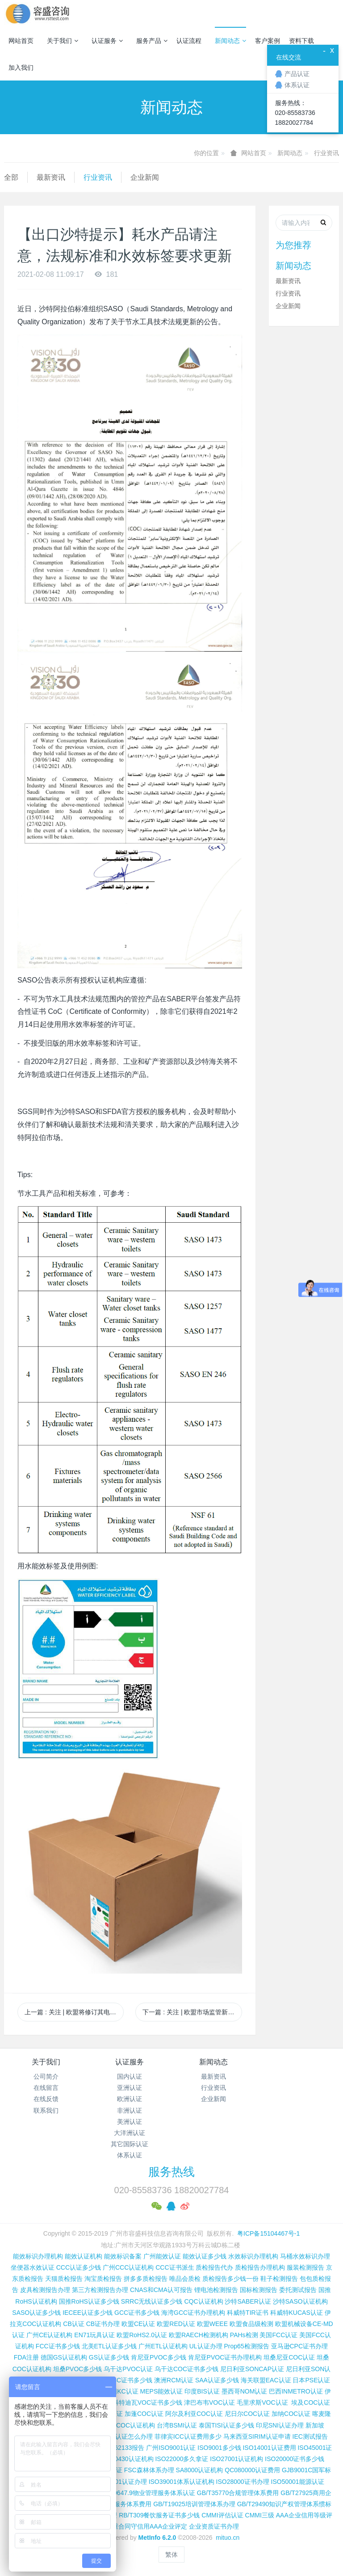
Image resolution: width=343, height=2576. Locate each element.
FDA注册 (26, 2357)
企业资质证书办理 (214, 2526)
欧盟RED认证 (176, 2323)
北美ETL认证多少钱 (109, 2346)
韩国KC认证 (121, 2391)
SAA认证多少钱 (217, 2380)
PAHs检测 (244, 2335)
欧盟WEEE (212, 2323)
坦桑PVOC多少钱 (77, 2369)
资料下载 (301, 40)
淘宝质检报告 (103, 2278)
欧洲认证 (129, 2098)
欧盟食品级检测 (251, 2323)
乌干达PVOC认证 (128, 2369)
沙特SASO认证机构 (300, 2301)
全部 (11, 177)
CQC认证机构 (203, 2301)
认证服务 (107, 40)
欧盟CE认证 (138, 2323)
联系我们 (46, 2110)
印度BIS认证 (202, 2391)
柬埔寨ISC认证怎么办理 (119, 2436)
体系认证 (129, 2155)
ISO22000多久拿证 (181, 2458)
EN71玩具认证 (94, 2335)
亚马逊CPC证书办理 (299, 2346)
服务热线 (171, 2171)
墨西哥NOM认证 (245, 2391)
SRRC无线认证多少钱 (152, 2301)
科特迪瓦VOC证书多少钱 (147, 2402)
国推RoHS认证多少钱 (89, 2301)
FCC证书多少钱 (58, 2346)
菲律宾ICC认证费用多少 (188, 2436)
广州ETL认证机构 (163, 2346)
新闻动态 (230, 40)
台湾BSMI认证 (177, 2425)
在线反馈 (46, 2098)
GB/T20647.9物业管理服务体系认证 (145, 2492)
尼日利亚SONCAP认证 (252, 2369)
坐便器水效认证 (32, 2267)
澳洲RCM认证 (173, 2380)
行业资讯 (326, 153)
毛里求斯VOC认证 (262, 2402)
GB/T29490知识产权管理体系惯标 (284, 2504)
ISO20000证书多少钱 (294, 2458)
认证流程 (188, 40)
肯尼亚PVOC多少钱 (158, 2357)
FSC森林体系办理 (149, 2470)
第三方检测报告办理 (100, 2289)
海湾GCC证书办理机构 (193, 2312)
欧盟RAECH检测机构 (198, 2335)
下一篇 (192, 2012)
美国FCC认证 (278, 2335)
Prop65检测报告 (246, 2346)
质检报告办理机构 (260, 2267)
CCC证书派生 (174, 2267)
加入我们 (20, 67)
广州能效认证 (162, 2256)
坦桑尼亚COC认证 (289, 2357)
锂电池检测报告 (216, 2289)
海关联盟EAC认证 (266, 2380)
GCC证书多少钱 (136, 2312)
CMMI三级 (259, 2515)
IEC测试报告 (310, 2436)
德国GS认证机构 (64, 2357)
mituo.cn (227, 2537)
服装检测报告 (305, 2267)
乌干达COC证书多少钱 (186, 2369)
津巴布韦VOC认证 (210, 2402)
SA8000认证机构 (199, 2470)
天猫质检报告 (64, 2278)
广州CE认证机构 (49, 2335)
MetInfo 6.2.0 (157, 2537)
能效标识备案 (123, 2256)
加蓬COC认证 (144, 2413)
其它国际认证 (129, 2144)
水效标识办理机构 (253, 2256)
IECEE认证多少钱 (88, 2312)
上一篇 (74, 2012)
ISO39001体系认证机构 (181, 2481)
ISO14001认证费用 (269, 2447)
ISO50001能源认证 (297, 2481)
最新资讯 (51, 177)
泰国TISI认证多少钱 (226, 2425)
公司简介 (46, 2076)
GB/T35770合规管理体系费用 (238, 2492)
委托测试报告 (298, 2289)
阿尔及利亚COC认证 (194, 2413)
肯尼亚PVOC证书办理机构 (225, 2357)
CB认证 (73, 2323)
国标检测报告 (258, 2289)
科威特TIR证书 (247, 2312)
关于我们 (62, 40)
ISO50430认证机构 (126, 2458)
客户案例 (267, 40)
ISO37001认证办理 (120, 2481)
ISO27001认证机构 (236, 2458)
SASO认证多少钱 (36, 2312)
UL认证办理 (205, 2346)
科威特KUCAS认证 (296, 2312)
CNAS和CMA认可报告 (161, 2289)
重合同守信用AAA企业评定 (149, 2526)
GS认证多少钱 (109, 2357)
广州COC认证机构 (129, 2425)
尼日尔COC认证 (247, 2413)
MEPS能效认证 (161, 2391)
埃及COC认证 (310, 2402)
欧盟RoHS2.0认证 (142, 2335)
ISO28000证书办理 (242, 2481)
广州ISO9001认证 (171, 2447)
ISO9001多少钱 (219, 2447)
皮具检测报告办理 (45, 2289)
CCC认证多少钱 (78, 2267)
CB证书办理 (103, 2323)
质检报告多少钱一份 (230, 2278)
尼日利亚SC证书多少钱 (120, 2380)
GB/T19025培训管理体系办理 (194, 2504)
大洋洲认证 (129, 2132)
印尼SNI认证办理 (280, 2425)
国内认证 (129, 2076)
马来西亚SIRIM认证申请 (257, 2436)
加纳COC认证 (291, 2413)
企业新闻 (144, 177)
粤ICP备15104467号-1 (268, 2233)
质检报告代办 (214, 2267)
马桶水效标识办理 (305, 2256)
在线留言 (46, 2087)
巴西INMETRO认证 (296, 2391)
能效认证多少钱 (204, 2256)
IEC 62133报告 (123, 2447)
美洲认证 (129, 2121)
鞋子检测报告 (279, 2278)
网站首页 (20, 40)
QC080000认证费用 (252, 2470)
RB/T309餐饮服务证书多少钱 (159, 2515)
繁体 (171, 2554)
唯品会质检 (185, 2278)
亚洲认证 (129, 2087)
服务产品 (151, 40)
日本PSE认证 (311, 2380)
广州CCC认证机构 (128, 2267)
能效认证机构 (83, 2256)
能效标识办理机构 (38, 2256)
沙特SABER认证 (248, 2301)
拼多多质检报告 (145, 2278)
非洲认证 (129, 2110)
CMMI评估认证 (222, 2515)
